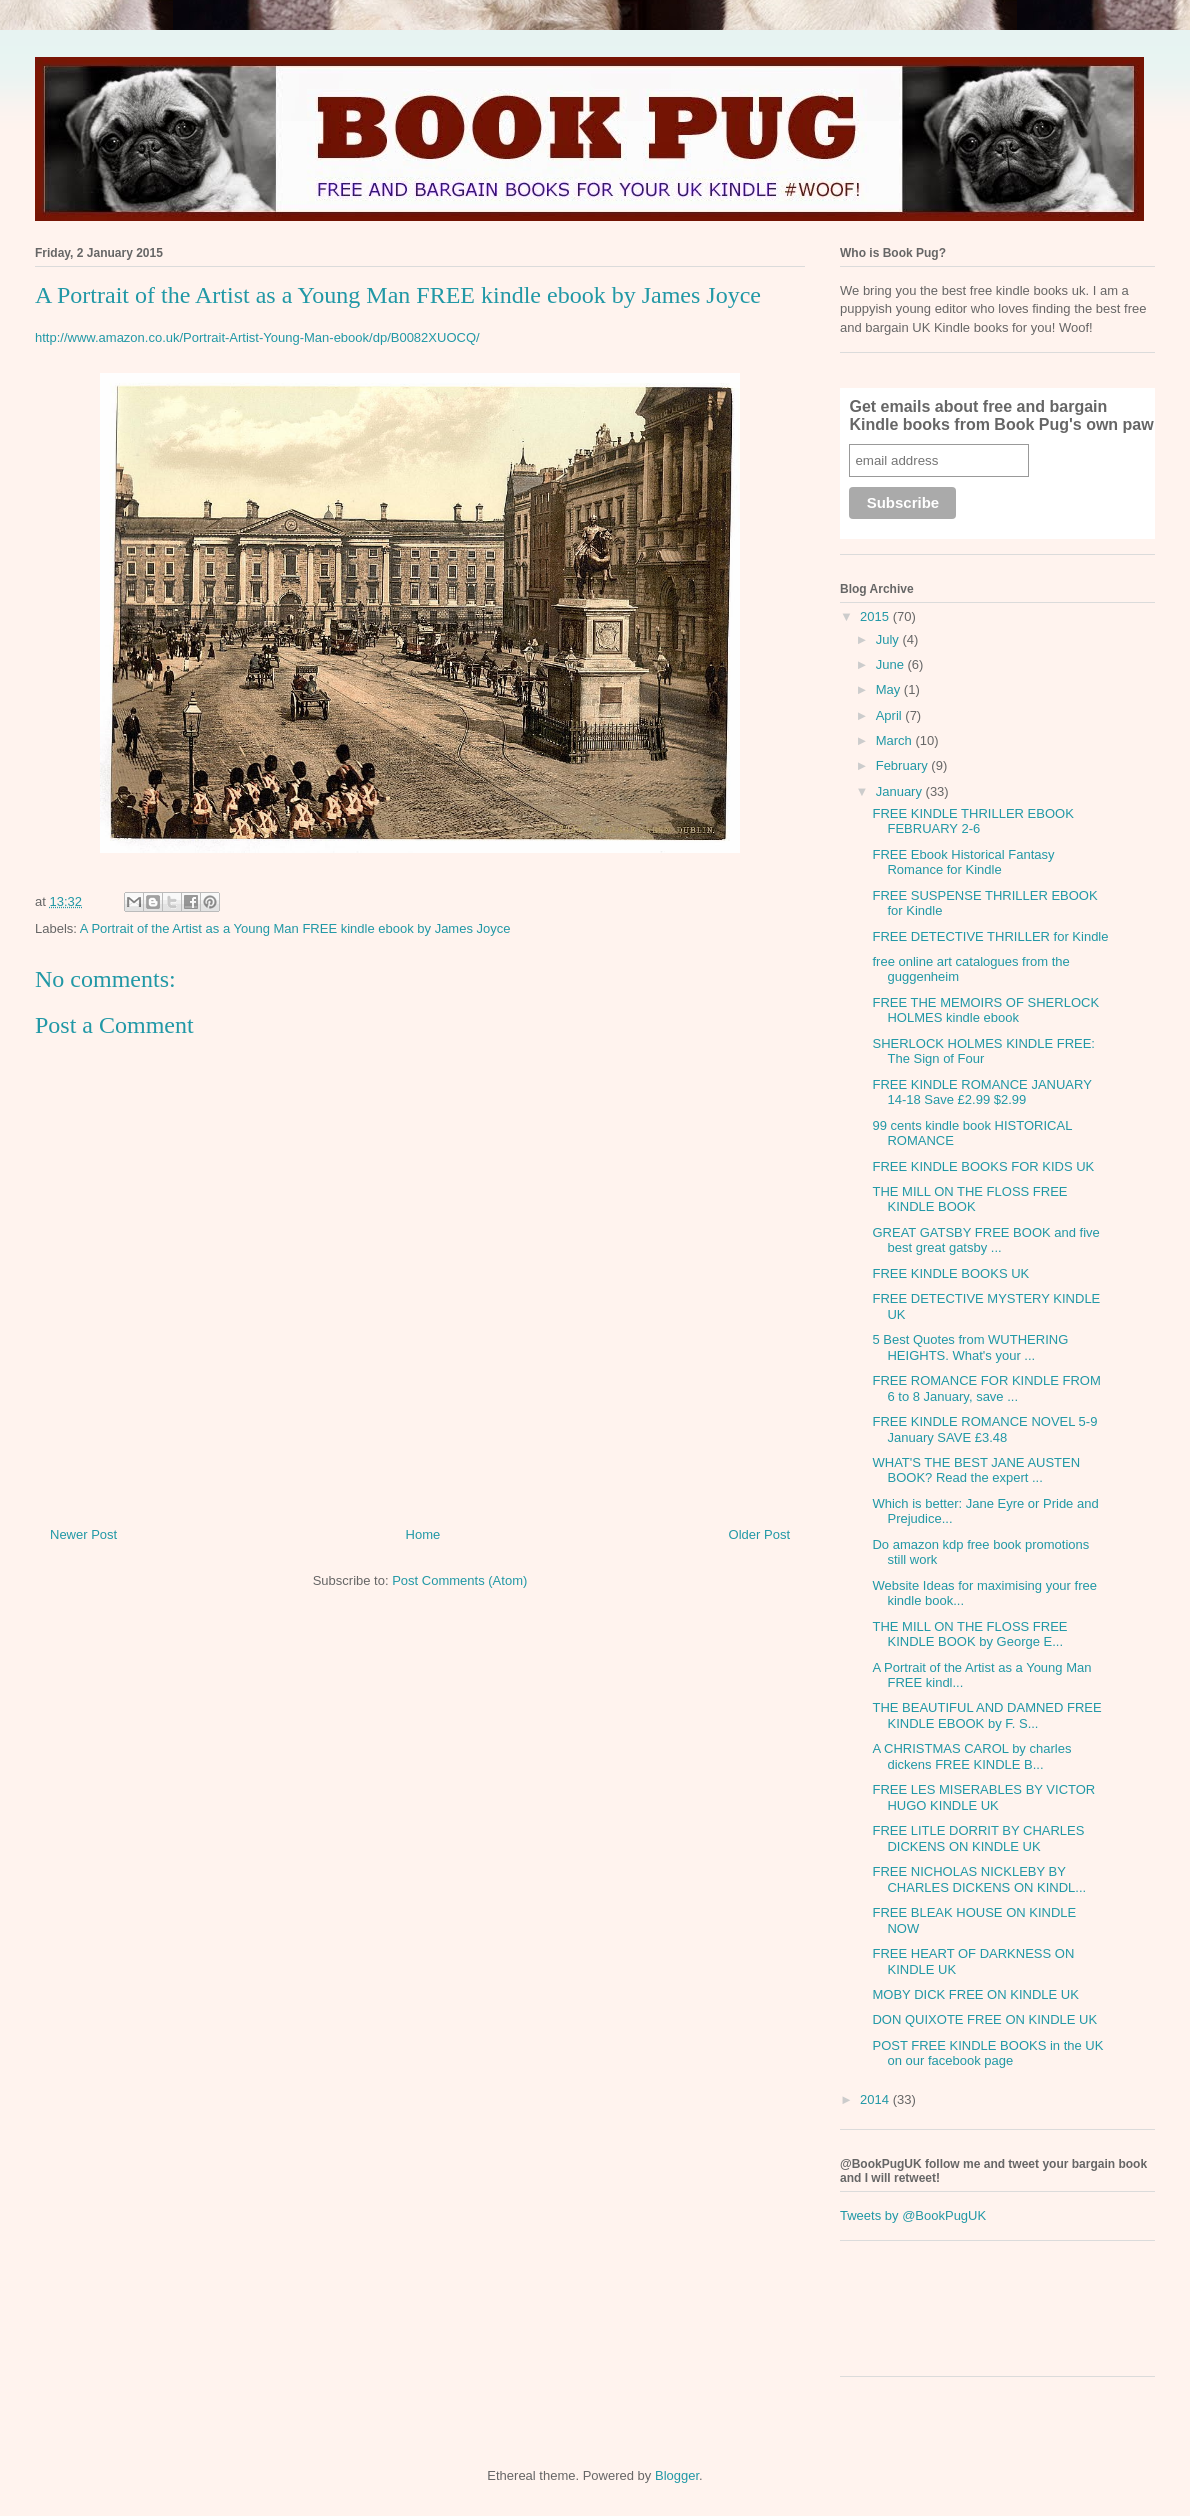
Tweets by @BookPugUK (913, 2215)
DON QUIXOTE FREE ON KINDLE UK (984, 2019)
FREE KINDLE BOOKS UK (950, 1273)
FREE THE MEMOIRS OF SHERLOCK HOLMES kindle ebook (985, 1010)
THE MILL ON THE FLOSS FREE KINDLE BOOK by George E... (969, 1634)
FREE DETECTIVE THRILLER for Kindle (990, 936)
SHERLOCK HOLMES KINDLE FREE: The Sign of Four (983, 1051)
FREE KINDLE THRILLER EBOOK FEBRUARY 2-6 (972, 821)
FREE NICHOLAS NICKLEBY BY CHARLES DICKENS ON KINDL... (979, 1879)
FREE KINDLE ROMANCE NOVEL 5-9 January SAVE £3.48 (984, 1429)
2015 (876, 616)
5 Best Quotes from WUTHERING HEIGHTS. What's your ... (970, 1347)
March (896, 740)
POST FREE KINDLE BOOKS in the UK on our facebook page (987, 2053)
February (904, 765)
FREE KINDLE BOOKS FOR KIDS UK (983, 1166)
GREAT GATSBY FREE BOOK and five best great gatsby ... (985, 1240)
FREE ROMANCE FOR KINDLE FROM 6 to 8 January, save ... (986, 1388)
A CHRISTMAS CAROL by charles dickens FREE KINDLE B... (971, 1756)
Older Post (759, 1534)
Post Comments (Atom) (459, 1580)
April (891, 715)
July (889, 639)
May (890, 689)
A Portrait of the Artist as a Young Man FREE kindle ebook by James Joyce (295, 928)
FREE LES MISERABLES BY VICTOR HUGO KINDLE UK (983, 1797)
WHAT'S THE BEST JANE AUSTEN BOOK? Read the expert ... (976, 1470)
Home (423, 1534)
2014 (876, 2099)
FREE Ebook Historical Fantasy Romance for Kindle (963, 862)
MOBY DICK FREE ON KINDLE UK (975, 1994)
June (892, 664)
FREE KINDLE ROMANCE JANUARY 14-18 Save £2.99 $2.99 (981, 1092)
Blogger (677, 2475)
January (901, 791)
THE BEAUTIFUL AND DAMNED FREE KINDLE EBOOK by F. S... (986, 1715)
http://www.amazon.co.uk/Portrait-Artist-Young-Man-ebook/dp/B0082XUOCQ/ (257, 337)
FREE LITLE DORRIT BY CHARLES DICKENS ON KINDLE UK (978, 1838)
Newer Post (83, 1534)
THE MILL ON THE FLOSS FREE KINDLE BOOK (969, 1199)
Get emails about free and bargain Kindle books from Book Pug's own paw (1001, 415)
